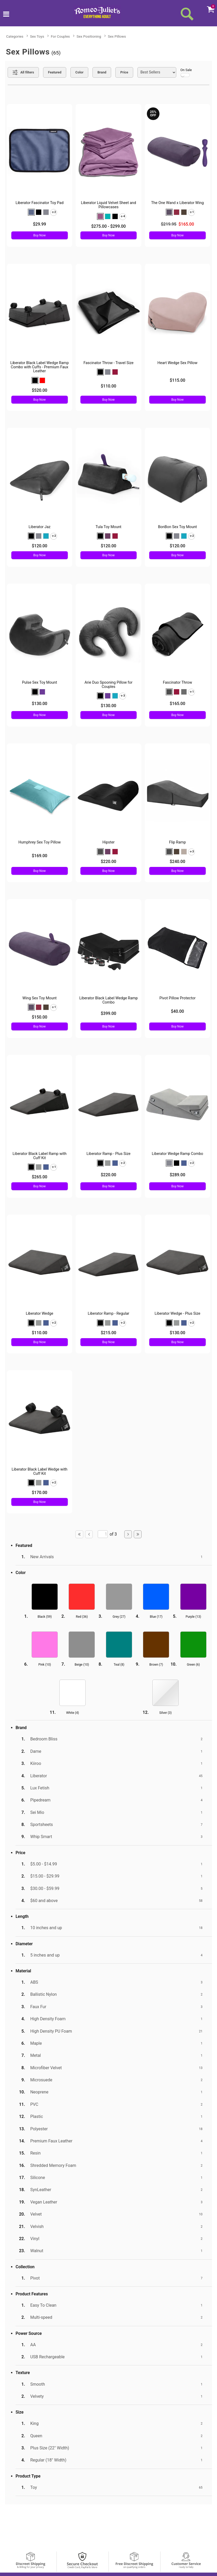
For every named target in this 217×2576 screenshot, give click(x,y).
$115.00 (177, 380)
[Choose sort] (156, 72)
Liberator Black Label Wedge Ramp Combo (108, 1000)
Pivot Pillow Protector (177, 998)
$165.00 (177, 703)
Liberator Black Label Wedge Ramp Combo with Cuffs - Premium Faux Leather (39, 367)
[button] (31, 212)
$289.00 (177, 1174)
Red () (82, 1617)
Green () (193, 1664)
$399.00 (108, 1013)
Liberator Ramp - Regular (108, 1313)
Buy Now (39, 235)
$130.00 (39, 703)
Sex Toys (37, 36)
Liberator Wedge (39, 1313)
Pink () (44, 1664)
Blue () (156, 1617)
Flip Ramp (177, 842)
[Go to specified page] (103, 1534)
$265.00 (39, 1176)
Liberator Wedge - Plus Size (177, 1313)
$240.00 (177, 861)
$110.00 (108, 386)
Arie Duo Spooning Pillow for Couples (108, 684)
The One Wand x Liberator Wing (177, 203)
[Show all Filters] (23, 72)
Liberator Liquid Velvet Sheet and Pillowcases (108, 205)
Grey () (119, 1617)
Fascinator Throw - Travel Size (108, 363)
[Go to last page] (138, 1534)
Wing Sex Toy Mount (39, 998)
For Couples (60, 36)
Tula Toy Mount (108, 527)
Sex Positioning (88, 36)
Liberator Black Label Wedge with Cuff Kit (39, 1471)
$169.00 (39, 855)
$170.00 (39, 1492)
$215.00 (108, 1332)
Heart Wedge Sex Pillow (177, 363)
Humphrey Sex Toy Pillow (39, 842)
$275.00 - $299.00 (108, 226)
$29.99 (39, 224)
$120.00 (39, 545)
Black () (45, 1617)
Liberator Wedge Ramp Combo (177, 1153)
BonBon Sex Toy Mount (177, 527)
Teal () (119, 1664)
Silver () (165, 1713)
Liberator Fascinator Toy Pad (40, 203)
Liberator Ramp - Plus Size (108, 1153)
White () (72, 1713)
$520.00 (39, 390)
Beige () (82, 1664)
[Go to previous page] (89, 1534)
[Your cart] (210, 9)
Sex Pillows (117, 36)
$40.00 (177, 1011)
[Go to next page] (128, 1534)
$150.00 (39, 1017)
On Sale (186, 72)
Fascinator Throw (177, 682)
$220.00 (108, 861)
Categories (14, 36)
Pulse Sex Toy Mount (39, 682)
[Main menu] (6, 14)
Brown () (156, 1664)
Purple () (193, 1617)
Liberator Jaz (40, 527)
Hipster (108, 842)
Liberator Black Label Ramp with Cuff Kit (40, 1155)
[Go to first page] (79, 1534)
